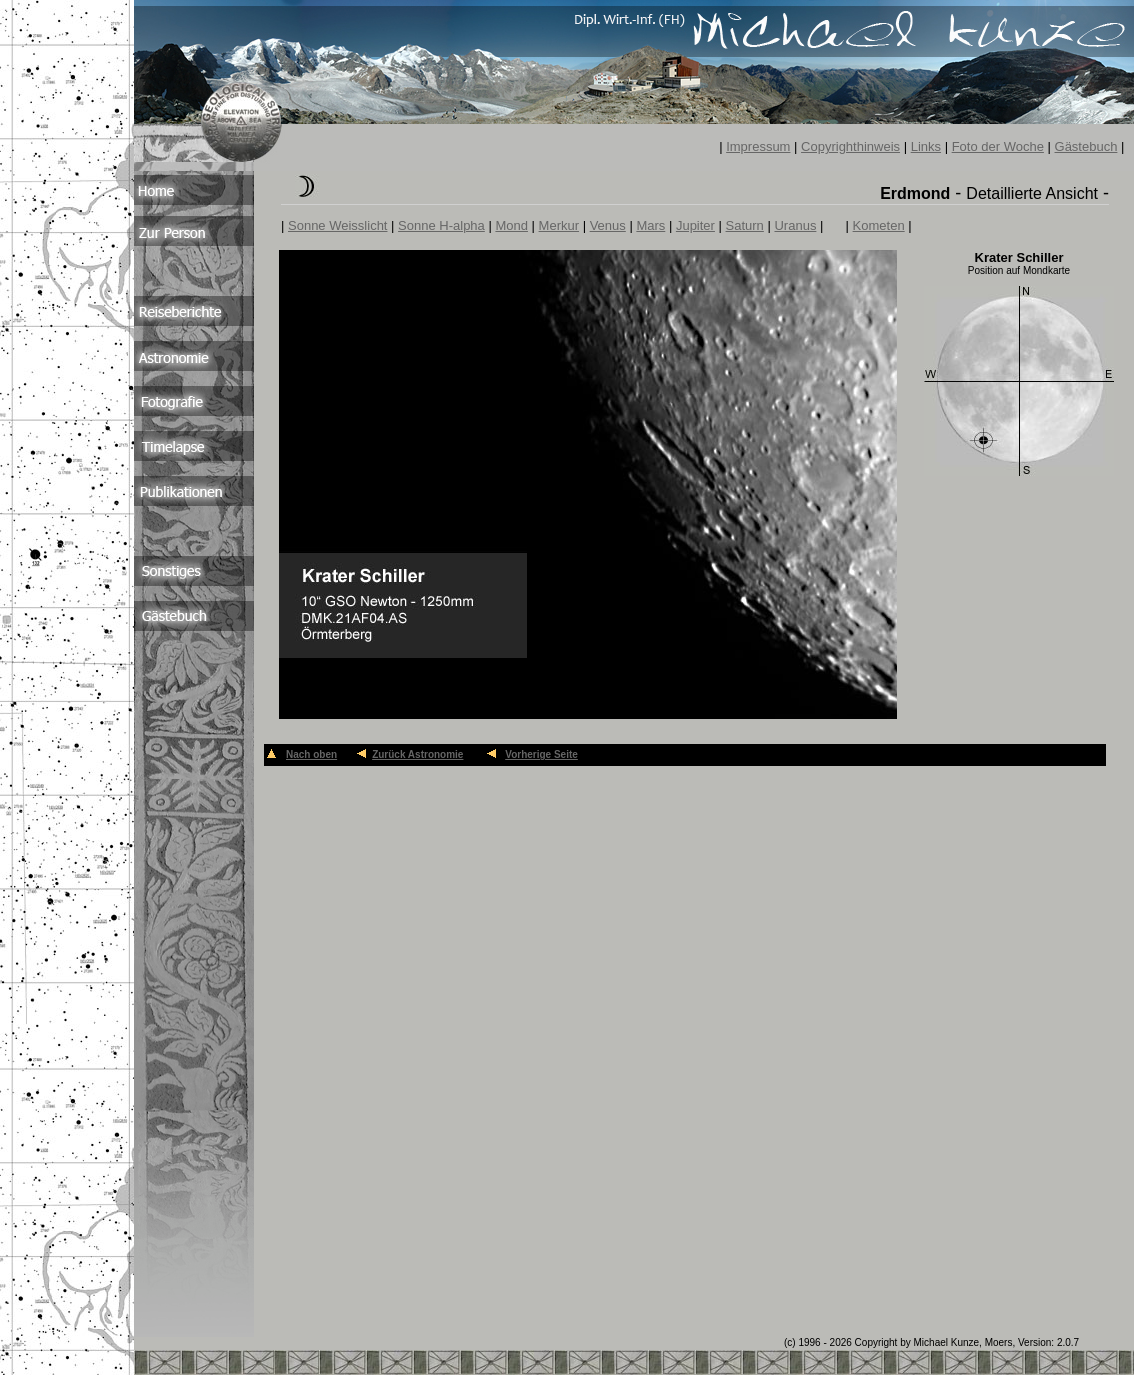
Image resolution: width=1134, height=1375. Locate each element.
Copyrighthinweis (850, 146)
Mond (511, 225)
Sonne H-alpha (441, 225)
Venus (608, 225)
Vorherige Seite (541, 754)
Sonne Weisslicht (337, 225)
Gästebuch (1086, 146)
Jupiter (695, 225)
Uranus (795, 225)
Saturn (745, 225)
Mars (650, 225)
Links (926, 146)
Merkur (559, 225)
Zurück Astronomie (417, 754)
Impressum (758, 146)
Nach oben (311, 754)
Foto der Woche (998, 146)
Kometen (879, 225)
